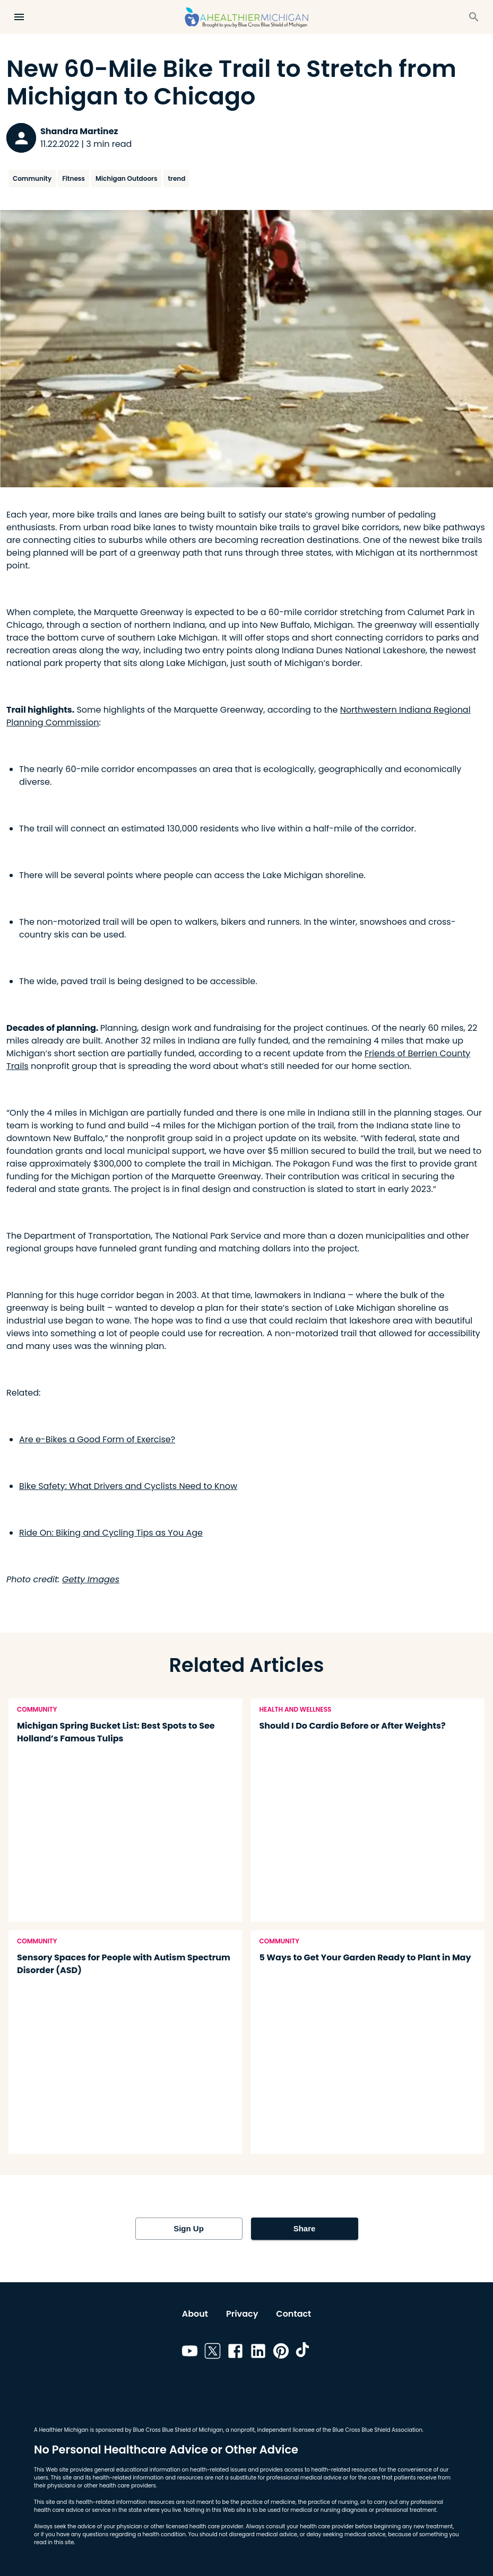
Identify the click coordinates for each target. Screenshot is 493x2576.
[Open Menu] (19, 17)
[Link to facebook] (235, 2353)
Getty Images (90, 1579)
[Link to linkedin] (258, 2353)
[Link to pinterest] (281, 2353)
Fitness (73, 178)
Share (304, 2229)
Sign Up (189, 2228)
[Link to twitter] (212, 2353)
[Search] (474, 17)
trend (176, 178)
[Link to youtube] (189, 2353)
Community (32, 178)
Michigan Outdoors (127, 178)
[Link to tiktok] (304, 2353)
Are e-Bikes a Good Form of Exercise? (97, 1439)
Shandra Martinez (79, 131)
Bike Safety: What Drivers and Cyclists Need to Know (128, 1486)
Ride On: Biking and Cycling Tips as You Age (111, 1533)
